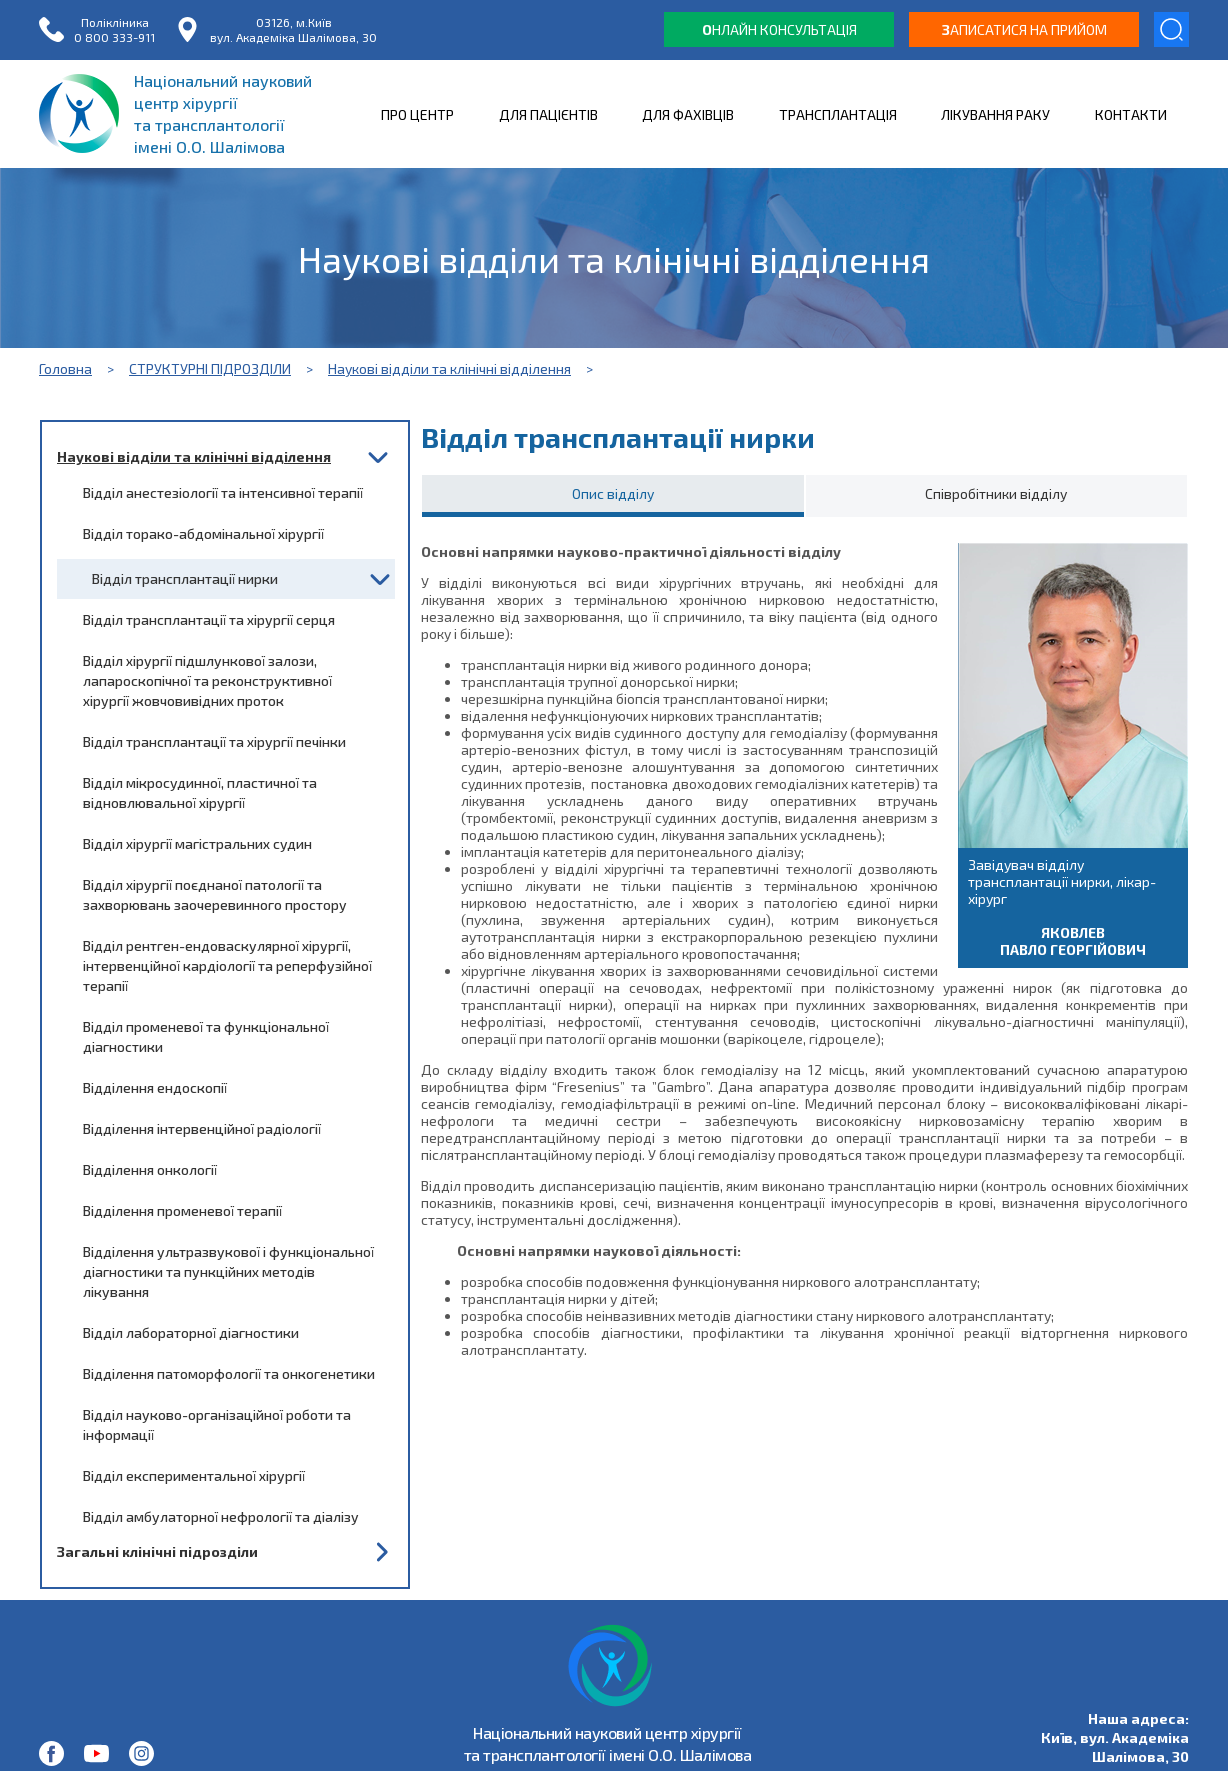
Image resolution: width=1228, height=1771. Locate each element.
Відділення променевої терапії (182, 1210)
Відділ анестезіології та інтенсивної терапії (223, 492)
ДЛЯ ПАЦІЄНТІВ (548, 114)
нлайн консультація (779, 29)
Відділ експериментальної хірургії (194, 1475)
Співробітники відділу (996, 493)
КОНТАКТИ (1131, 114)
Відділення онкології (150, 1169)
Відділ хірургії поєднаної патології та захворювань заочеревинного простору (215, 894)
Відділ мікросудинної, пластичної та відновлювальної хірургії (200, 792)
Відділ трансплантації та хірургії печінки (214, 741)
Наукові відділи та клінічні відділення (449, 368)
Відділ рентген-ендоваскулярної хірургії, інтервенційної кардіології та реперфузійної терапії (227, 965)
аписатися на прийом (1024, 29)
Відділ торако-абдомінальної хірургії (203, 533)
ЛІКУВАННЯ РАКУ (995, 114)
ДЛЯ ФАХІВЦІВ (688, 114)
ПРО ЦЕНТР (417, 114)
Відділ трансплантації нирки (185, 578)
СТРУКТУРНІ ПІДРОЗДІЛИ (210, 368)
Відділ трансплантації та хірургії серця (209, 619)
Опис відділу (613, 493)
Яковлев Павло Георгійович (1073, 941)
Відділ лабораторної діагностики (191, 1332)
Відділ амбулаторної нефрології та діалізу (221, 1516)
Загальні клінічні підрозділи (157, 1551)
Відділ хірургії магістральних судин (197, 843)
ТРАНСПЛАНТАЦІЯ (838, 114)
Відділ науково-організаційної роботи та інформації (217, 1424)
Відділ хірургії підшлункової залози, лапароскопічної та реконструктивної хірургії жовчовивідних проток (207, 680)
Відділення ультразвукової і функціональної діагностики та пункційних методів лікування (228, 1271)
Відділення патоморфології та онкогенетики (229, 1373)
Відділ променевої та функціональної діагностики (206, 1036)
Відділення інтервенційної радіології (202, 1128)
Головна (65, 368)
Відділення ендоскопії (155, 1087)
